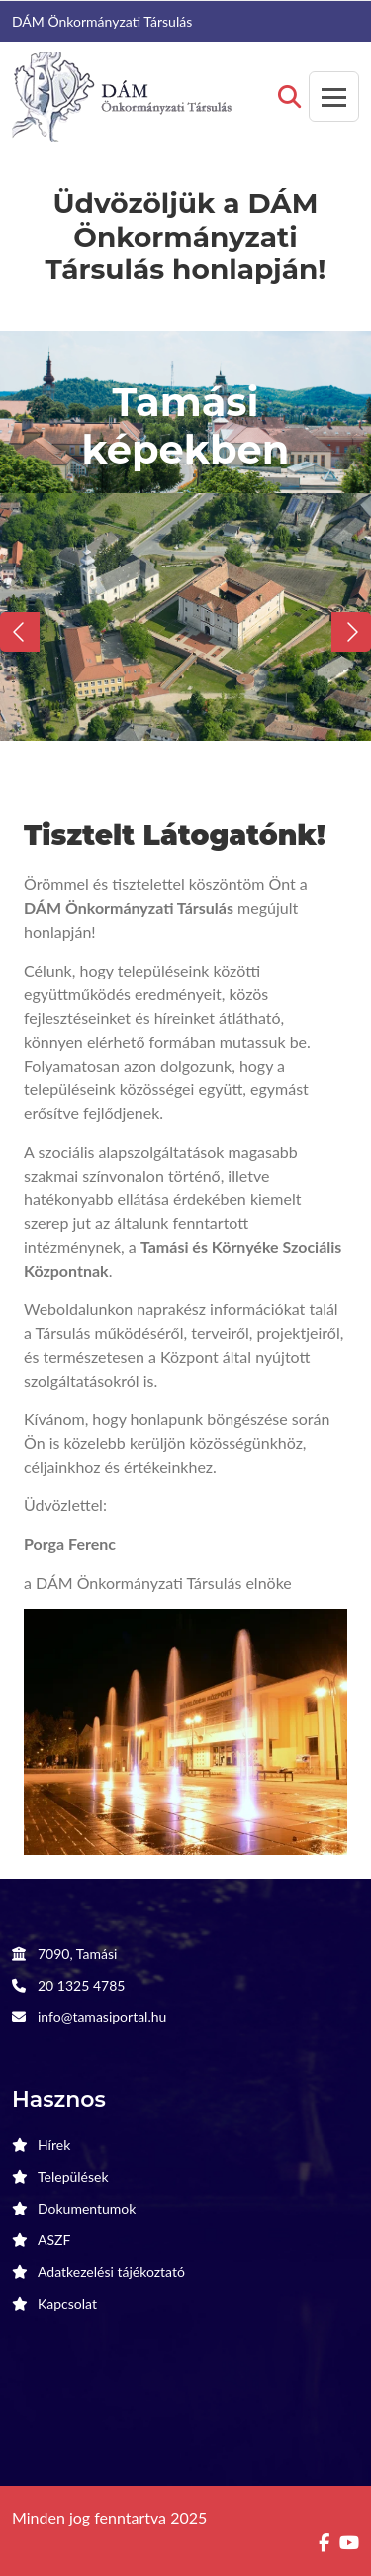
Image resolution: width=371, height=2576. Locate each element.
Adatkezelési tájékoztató (111, 2271)
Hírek (54, 2144)
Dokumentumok (87, 2208)
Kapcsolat (67, 2303)
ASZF (54, 2239)
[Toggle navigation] (334, 96)
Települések (73, 2176)
